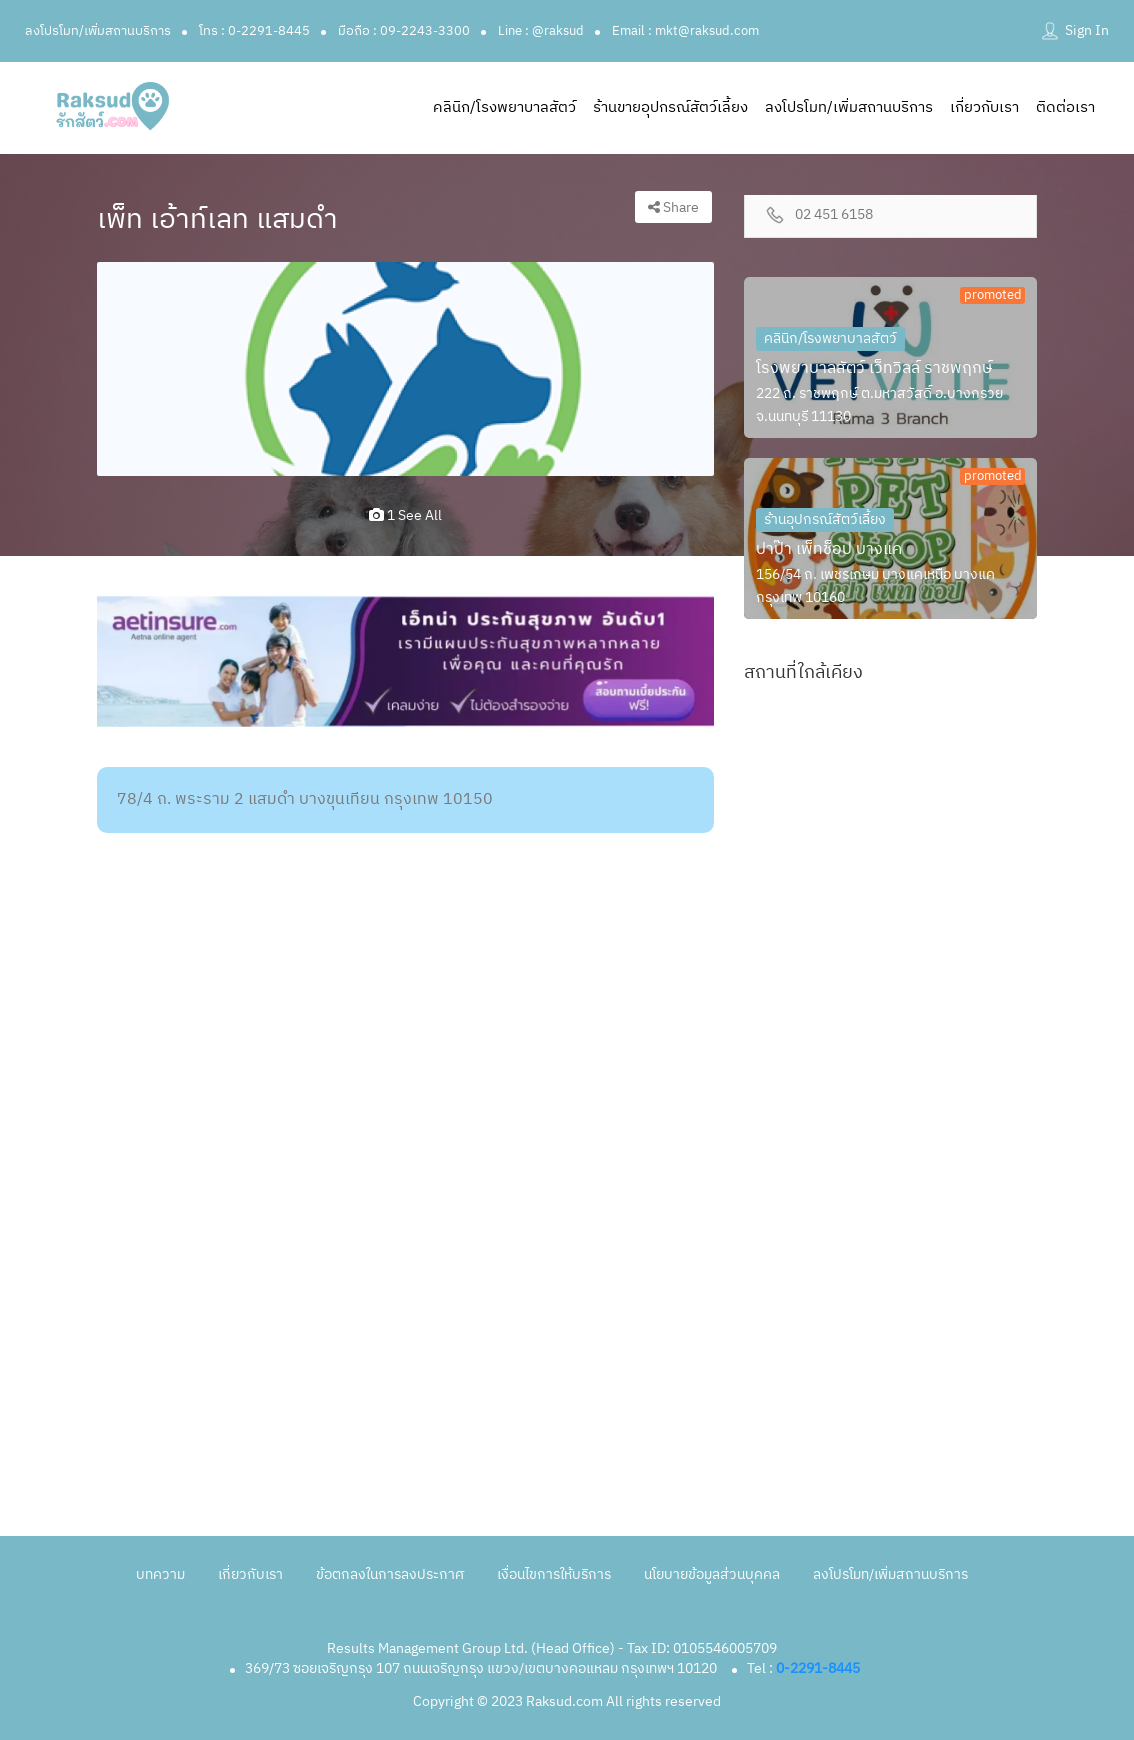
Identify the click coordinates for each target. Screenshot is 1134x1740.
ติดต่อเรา (1065, 107)
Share (673, 207)
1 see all (405, 515)
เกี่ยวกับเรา (984, 107)
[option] (405, 369)
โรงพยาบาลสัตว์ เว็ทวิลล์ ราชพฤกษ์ (874, 368)
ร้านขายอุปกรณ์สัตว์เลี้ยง (670, 107)
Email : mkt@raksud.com (685, 31)
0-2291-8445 (818, 1668)
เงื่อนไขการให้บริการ (554, 1574)
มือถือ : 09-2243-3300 (404, 31)
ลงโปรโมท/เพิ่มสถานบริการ (98, 31)
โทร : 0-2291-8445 (254, 31)
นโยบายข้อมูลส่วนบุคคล (712, 1574)
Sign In (1087, 30)
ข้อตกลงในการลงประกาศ (390, 1574)
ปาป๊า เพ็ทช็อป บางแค (829, 549)
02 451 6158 (834, 215)
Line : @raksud (541, 31)
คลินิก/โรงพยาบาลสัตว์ (504, 107)
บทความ (160, 1574)
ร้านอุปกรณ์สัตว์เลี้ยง (825, 519)
